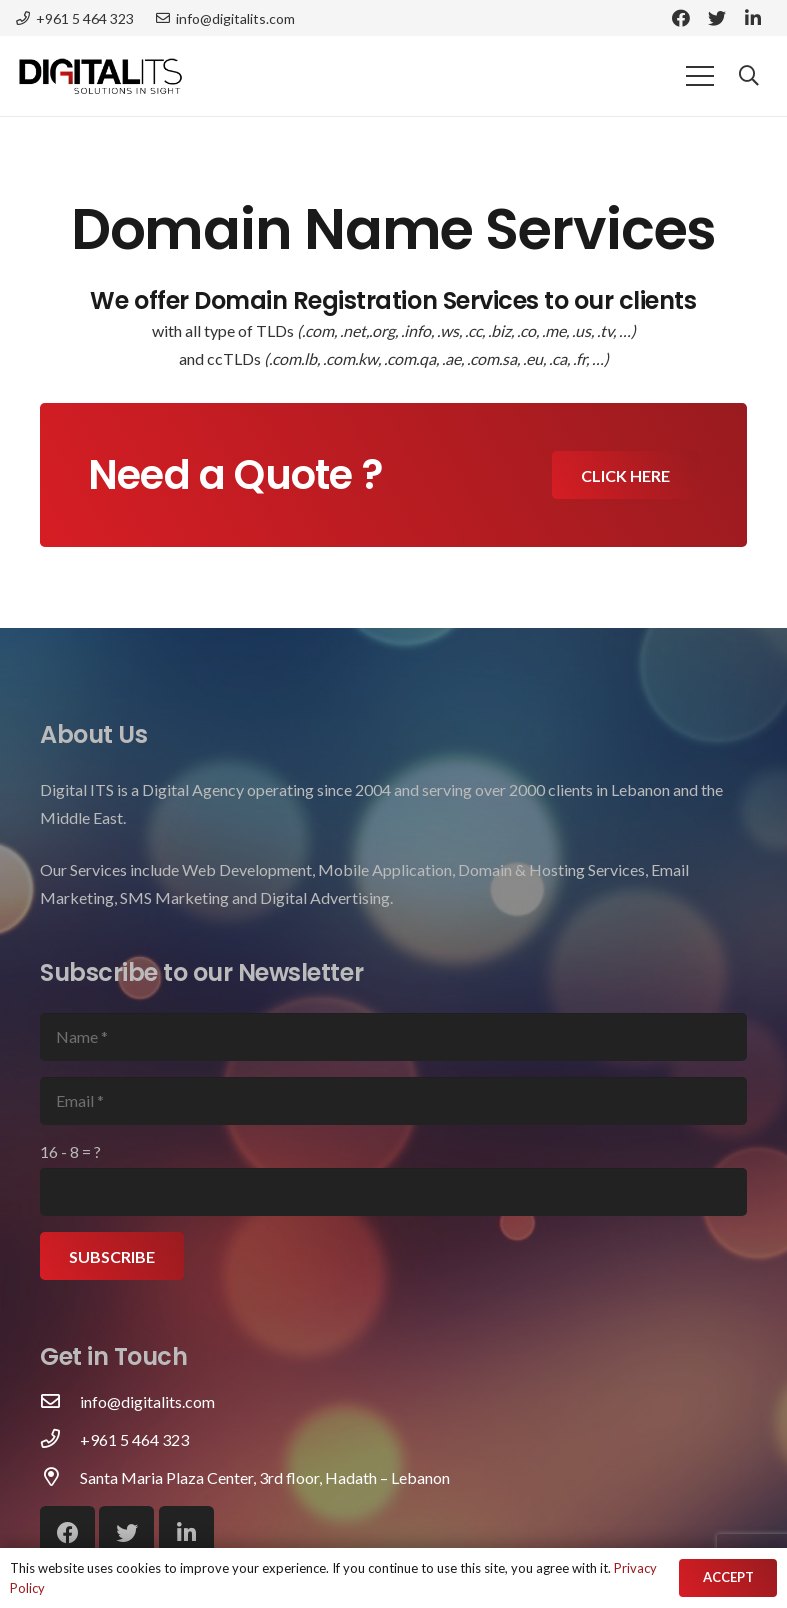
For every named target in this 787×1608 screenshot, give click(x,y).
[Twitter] (717, 18)
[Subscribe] (112, 1256)
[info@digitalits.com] (60, 1402)
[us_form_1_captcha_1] (393, 1192)
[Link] (100, 76)
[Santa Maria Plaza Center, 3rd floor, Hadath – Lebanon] (60, 1478)
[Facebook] (681, 18)
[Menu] (700, 76)
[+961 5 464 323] (60, 1440)
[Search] (749, 76)
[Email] (393, 1101)
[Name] (393, 1037)
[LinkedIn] (753, 18)
